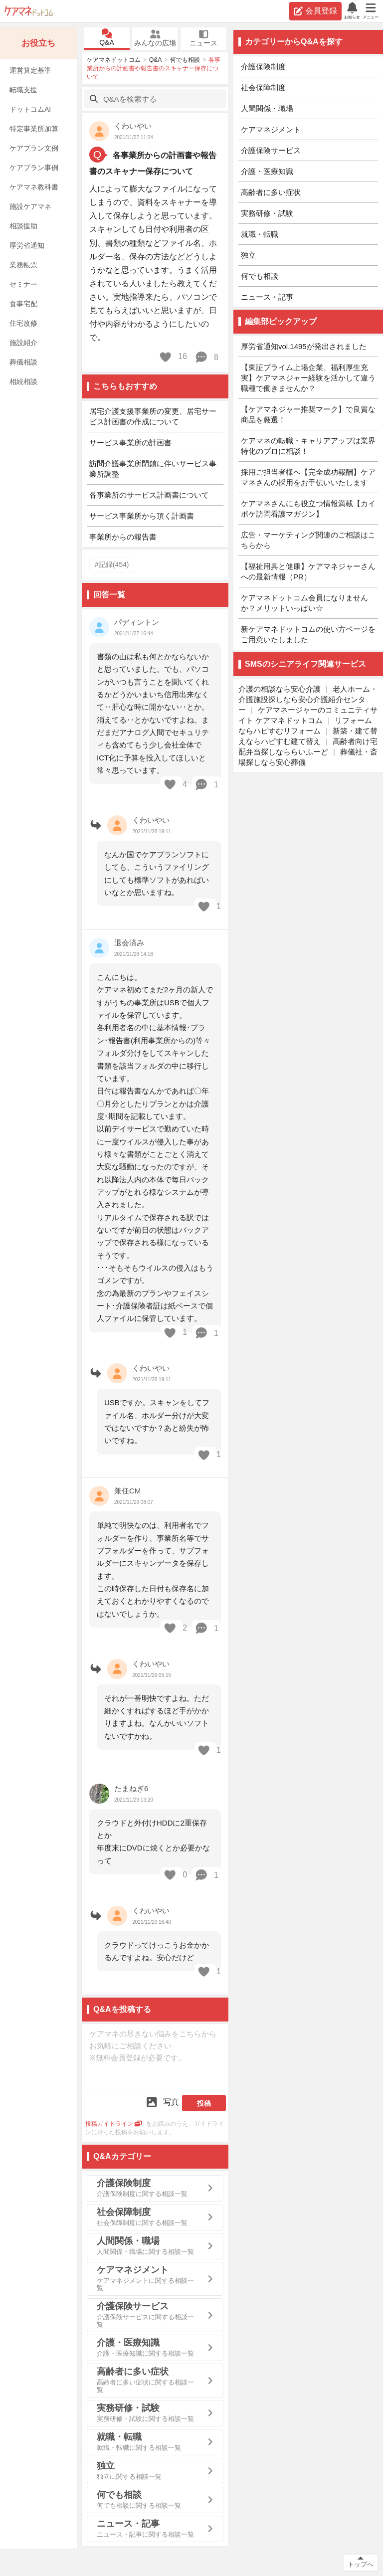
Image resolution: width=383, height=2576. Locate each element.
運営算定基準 (30, 70)
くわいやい (133, 126)
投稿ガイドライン (114, 2123)
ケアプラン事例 (33, 168)
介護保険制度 (263, 66)
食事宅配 (23, 304)
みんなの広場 (155, 38)
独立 (248, 255)
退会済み (129, 942)
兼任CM (127, 1490)
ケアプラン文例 (33, 148)
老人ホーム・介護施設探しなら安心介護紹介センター (308, 699)
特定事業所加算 (33, 129)
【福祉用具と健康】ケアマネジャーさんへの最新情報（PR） (308, 571)
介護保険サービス (271, 150)
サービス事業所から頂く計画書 (141, 516)
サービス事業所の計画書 (130, 442)
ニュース (203, 38)
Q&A (106, 37)
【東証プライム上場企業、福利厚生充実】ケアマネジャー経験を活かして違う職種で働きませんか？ (308, 377)
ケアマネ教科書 (33, 187)
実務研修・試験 (267, 213)
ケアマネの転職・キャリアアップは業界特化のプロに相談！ (308, 445)
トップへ (361, 2564)
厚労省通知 (26, 245)
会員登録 (315, 10)
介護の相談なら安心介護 (279, 689)
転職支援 (23, 90)
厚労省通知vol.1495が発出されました (304, 346)
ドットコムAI (30, 109)
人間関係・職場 (267, 108)
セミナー (23, 284)
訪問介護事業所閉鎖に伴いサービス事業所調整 (152, 468)
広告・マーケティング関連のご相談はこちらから (308, 540)
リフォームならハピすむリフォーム (305, 725)
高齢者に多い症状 (271, 192)
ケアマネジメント (271, 129)
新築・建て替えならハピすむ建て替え (308, 736)
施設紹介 (23, 343)
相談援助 (23, 226)
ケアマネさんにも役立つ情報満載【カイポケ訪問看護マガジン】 (308, 508)
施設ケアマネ (30, 206)
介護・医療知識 (267, 171)
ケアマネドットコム (29, 11)
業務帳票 (23, 265)
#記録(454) (112, 564)
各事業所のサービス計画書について (149, 495)
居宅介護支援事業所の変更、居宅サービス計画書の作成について (152, 416)
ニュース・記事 (267, 297)
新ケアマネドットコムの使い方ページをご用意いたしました (308, 634)
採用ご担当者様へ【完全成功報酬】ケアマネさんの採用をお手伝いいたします (308, 477)
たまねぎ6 (131, 1788)
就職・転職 (259, 234)
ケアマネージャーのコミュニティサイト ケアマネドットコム (308, 715)
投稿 (204, 2103)
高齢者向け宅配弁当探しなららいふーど (308, 746)
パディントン (136, 622)
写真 (162, 2102)
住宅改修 (23, 323)
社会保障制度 (263, 87)
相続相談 (23, 381)
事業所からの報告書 (123, 537)
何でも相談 (185, 59)
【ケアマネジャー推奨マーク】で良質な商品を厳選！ (308, 414)
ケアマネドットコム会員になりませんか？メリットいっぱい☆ (304, 602)
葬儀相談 (23, 362)
